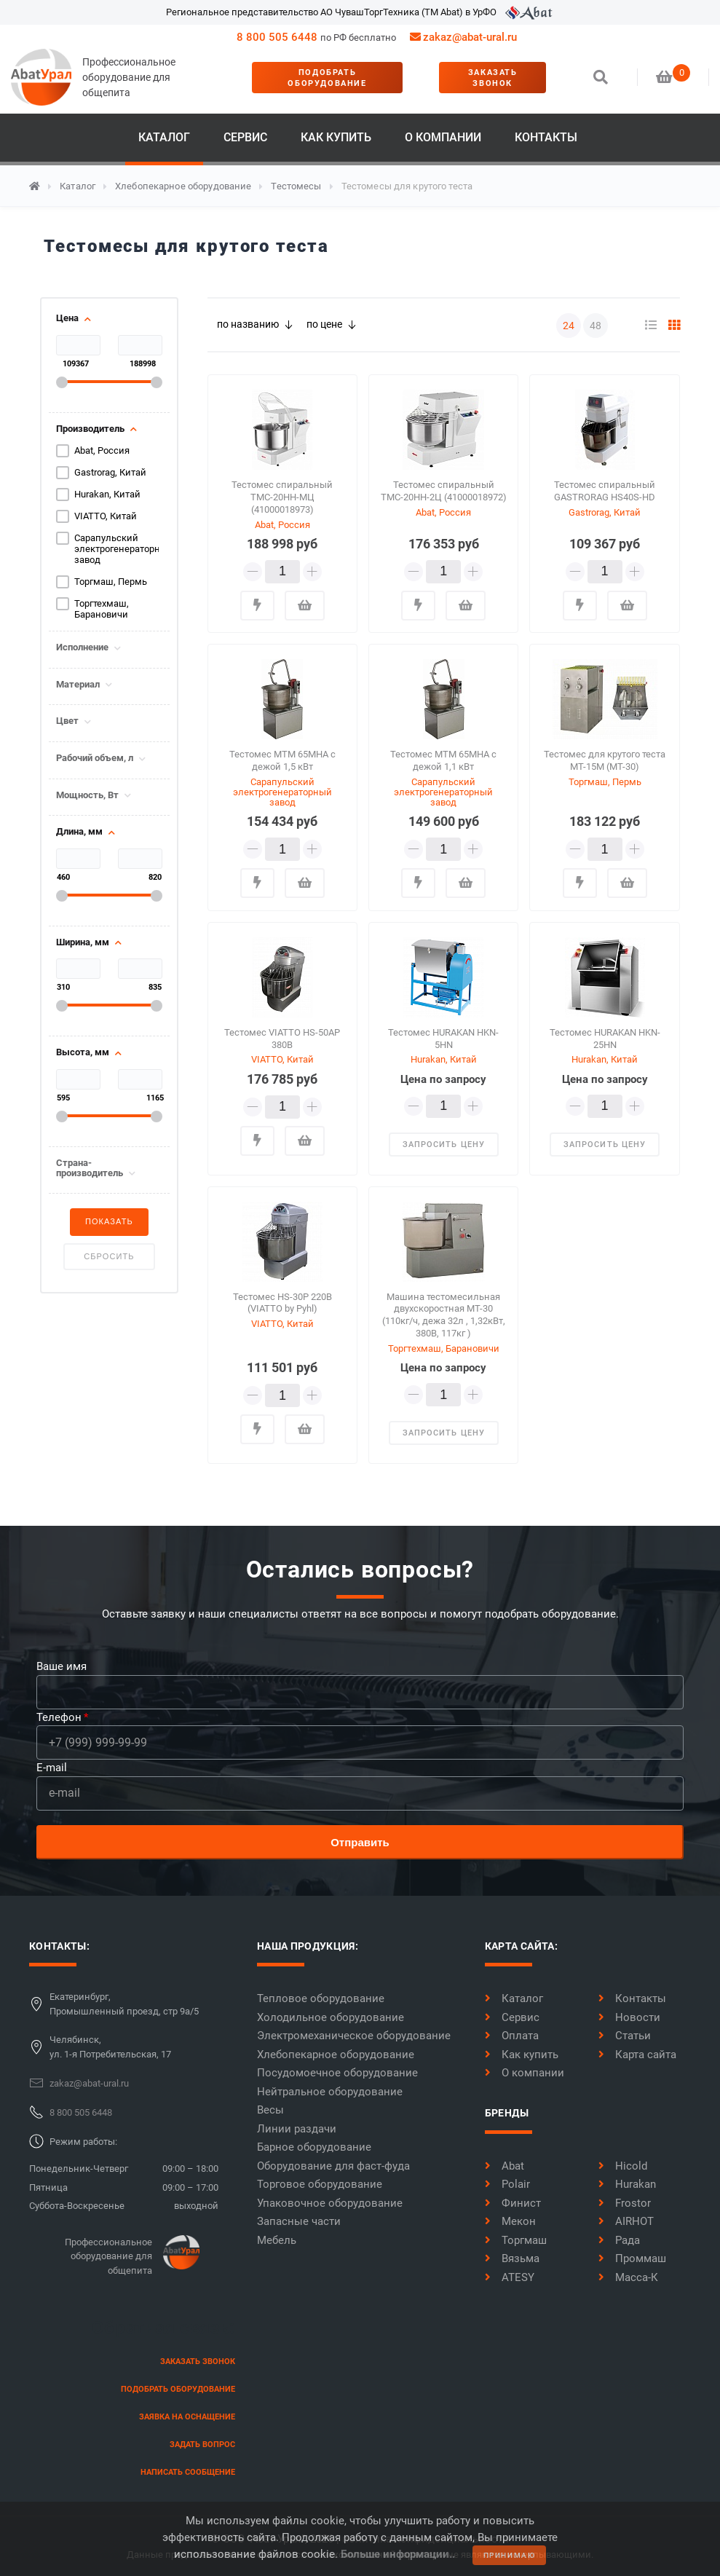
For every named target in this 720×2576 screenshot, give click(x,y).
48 (595, 325)
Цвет (67, 721)
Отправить (360, 1842)
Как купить (336, 137)
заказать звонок (493, 78)
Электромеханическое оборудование (354, 2035)
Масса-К (628, 2277)
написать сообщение (188, 2472)
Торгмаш (516, 2240)
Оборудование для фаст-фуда (333, 2166)
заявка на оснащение (187, 2417)
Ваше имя (61, 1666)
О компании (443, 137)
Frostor (624, 2203)
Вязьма (512, 2258)
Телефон (59, 1717)
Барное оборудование (314, 2147)
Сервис (245, 137)
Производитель (90, 429)
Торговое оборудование (319, 2184)
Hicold (622, 2166)
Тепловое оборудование (320, 1998)
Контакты (546, 137)
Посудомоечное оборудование (337, 2072)
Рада (619, 2240)
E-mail (51, 1767)
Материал (78, 685)
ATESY (509, 2277)
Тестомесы (296, 186)
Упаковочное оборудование (330, 2203)
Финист (513, 2203)
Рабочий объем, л (94, 758)
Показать (109, 1221)
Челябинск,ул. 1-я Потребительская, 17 (110, 2047)
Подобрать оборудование (327, 78)
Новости (629, 2017)
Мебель (276, 2240)
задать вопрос (202, 2444)
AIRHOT (626, 2221)
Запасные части (299, 2221)
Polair (507, 2184)
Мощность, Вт (87, 795)
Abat (504, 2166)
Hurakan (627, 2184)
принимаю (509, 2555)
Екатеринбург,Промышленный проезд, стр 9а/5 (124, 2004)
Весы (270, 2109)
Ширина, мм (82, 942)
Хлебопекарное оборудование (183, 186)
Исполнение (82, 647)
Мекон (510, 2221)
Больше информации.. (398, 2554)
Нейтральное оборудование (330, 2091)
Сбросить (109, 1256)
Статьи (624, 2035)
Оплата (512, 2035)
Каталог (164, 137)
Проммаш (632, 2258)
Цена (67, 318)
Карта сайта (637, 2054)
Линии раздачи (296, 2128)
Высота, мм (82, 1052)
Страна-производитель (89, 1168)
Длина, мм (79, 832)
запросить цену (444, 1144)
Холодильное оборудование (330, 2017)
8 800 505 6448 (277, 37)
